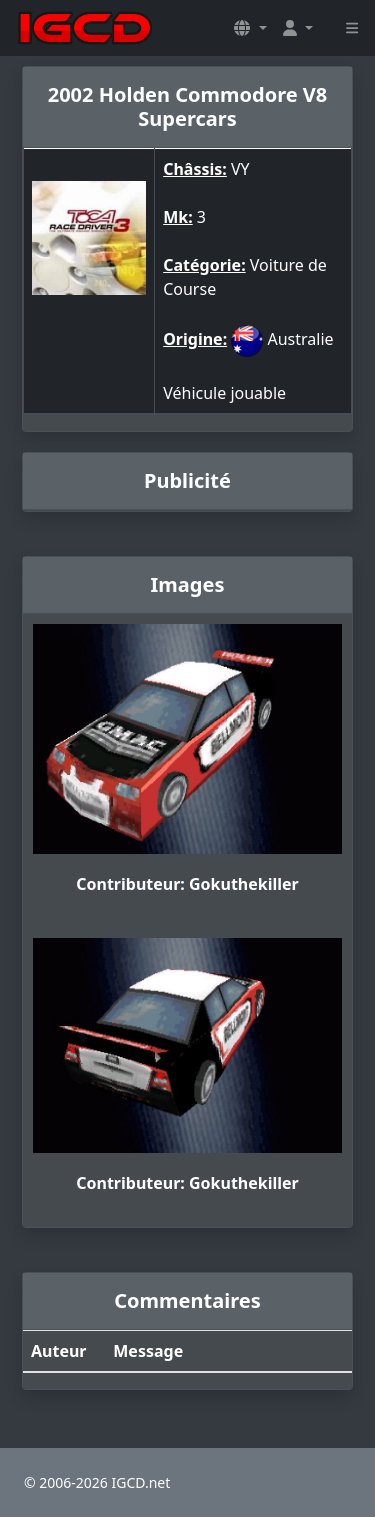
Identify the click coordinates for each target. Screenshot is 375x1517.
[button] (250, 28)
